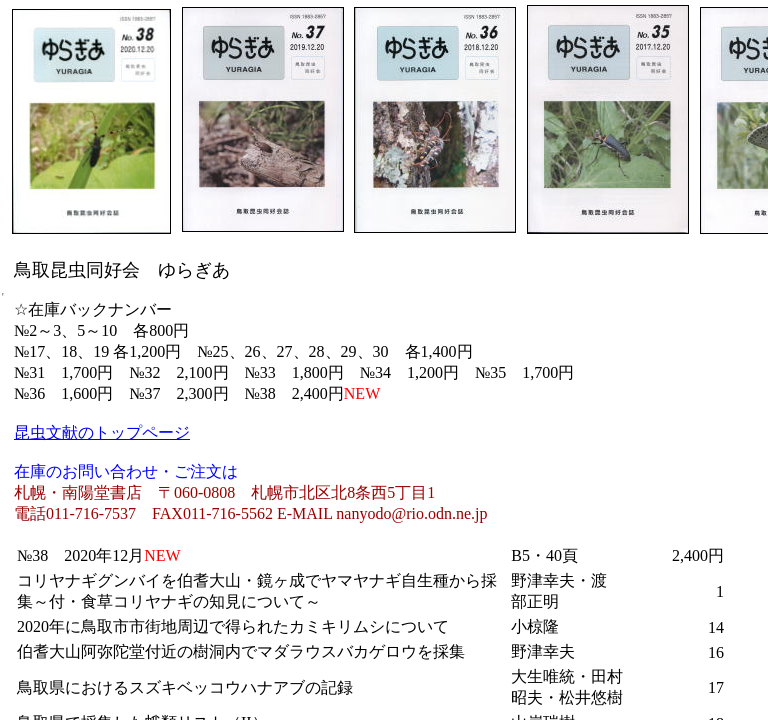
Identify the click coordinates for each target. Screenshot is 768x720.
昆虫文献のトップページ (102, 432)
